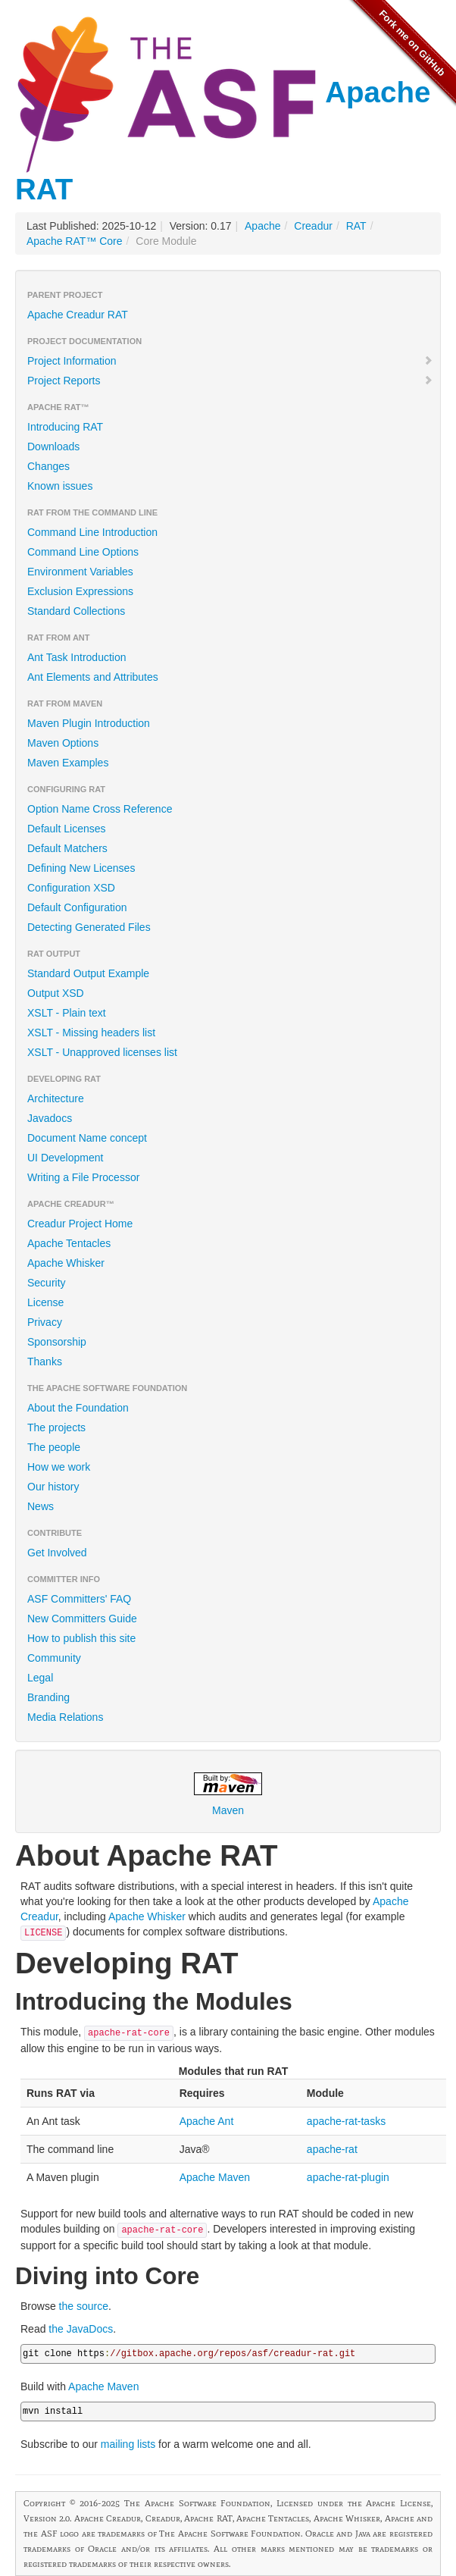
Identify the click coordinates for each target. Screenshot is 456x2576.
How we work (58, 1467)
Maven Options (62, 743)
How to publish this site (81, 1638)
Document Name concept (87, 1138)
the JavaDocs (80, 2329)
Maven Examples (67, 763)
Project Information (230, 361)
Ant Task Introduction (76, 657)
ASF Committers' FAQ (79, 1599)
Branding (48, 1697)
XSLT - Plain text (66, 1013)
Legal (40, 1678)
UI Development (65, 1158)
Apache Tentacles (69, 1243)
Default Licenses (66, 829)
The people (53, 1447)
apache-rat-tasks (346, 2121)
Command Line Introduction (92, 532)
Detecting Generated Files (89, 927)
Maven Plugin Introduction (88, 723)
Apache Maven (215, 2177)
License (45, 1302)
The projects (56, 1427)
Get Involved (57, 1553)
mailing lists (128, 2444)
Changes (48, 466)
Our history (53, 1487)
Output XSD (55, 993)
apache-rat (332, 2149)
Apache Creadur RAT (77, 315)
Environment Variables (80, 572)
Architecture (55, 1098)
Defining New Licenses (81, 868)
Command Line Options (83, 552)
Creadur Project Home (80, 1223)
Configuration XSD (71, 888)
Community (54, 1658)
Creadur (313, 226)
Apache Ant (207, 2121)
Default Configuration (77, 907)
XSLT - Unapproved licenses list (102, 1052)
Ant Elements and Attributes (92, 677)
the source (83, 2306)
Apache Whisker (66, 1263)
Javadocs (49, 1118)
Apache (262, 226)
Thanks (44, 1361)
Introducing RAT (65, 427)
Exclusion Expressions (80, 591)
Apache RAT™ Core (75, 241)
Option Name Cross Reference (99, 809)
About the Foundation (78, 1408)
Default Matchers (67, 848)
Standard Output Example (88, 973)
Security (46, 1283)
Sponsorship (56, 1342)
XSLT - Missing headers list (91, 1032)
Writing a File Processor (83, 1177)
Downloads (53, 446)
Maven (228, 1794)
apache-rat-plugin (348, 2177)
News (40, 1506)
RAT (356, 226)
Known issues (59, 486)
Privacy (44, 1322)
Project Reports (230, 380)
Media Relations (65, 1717)
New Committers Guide (82, 1618)
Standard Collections (76, 611)
